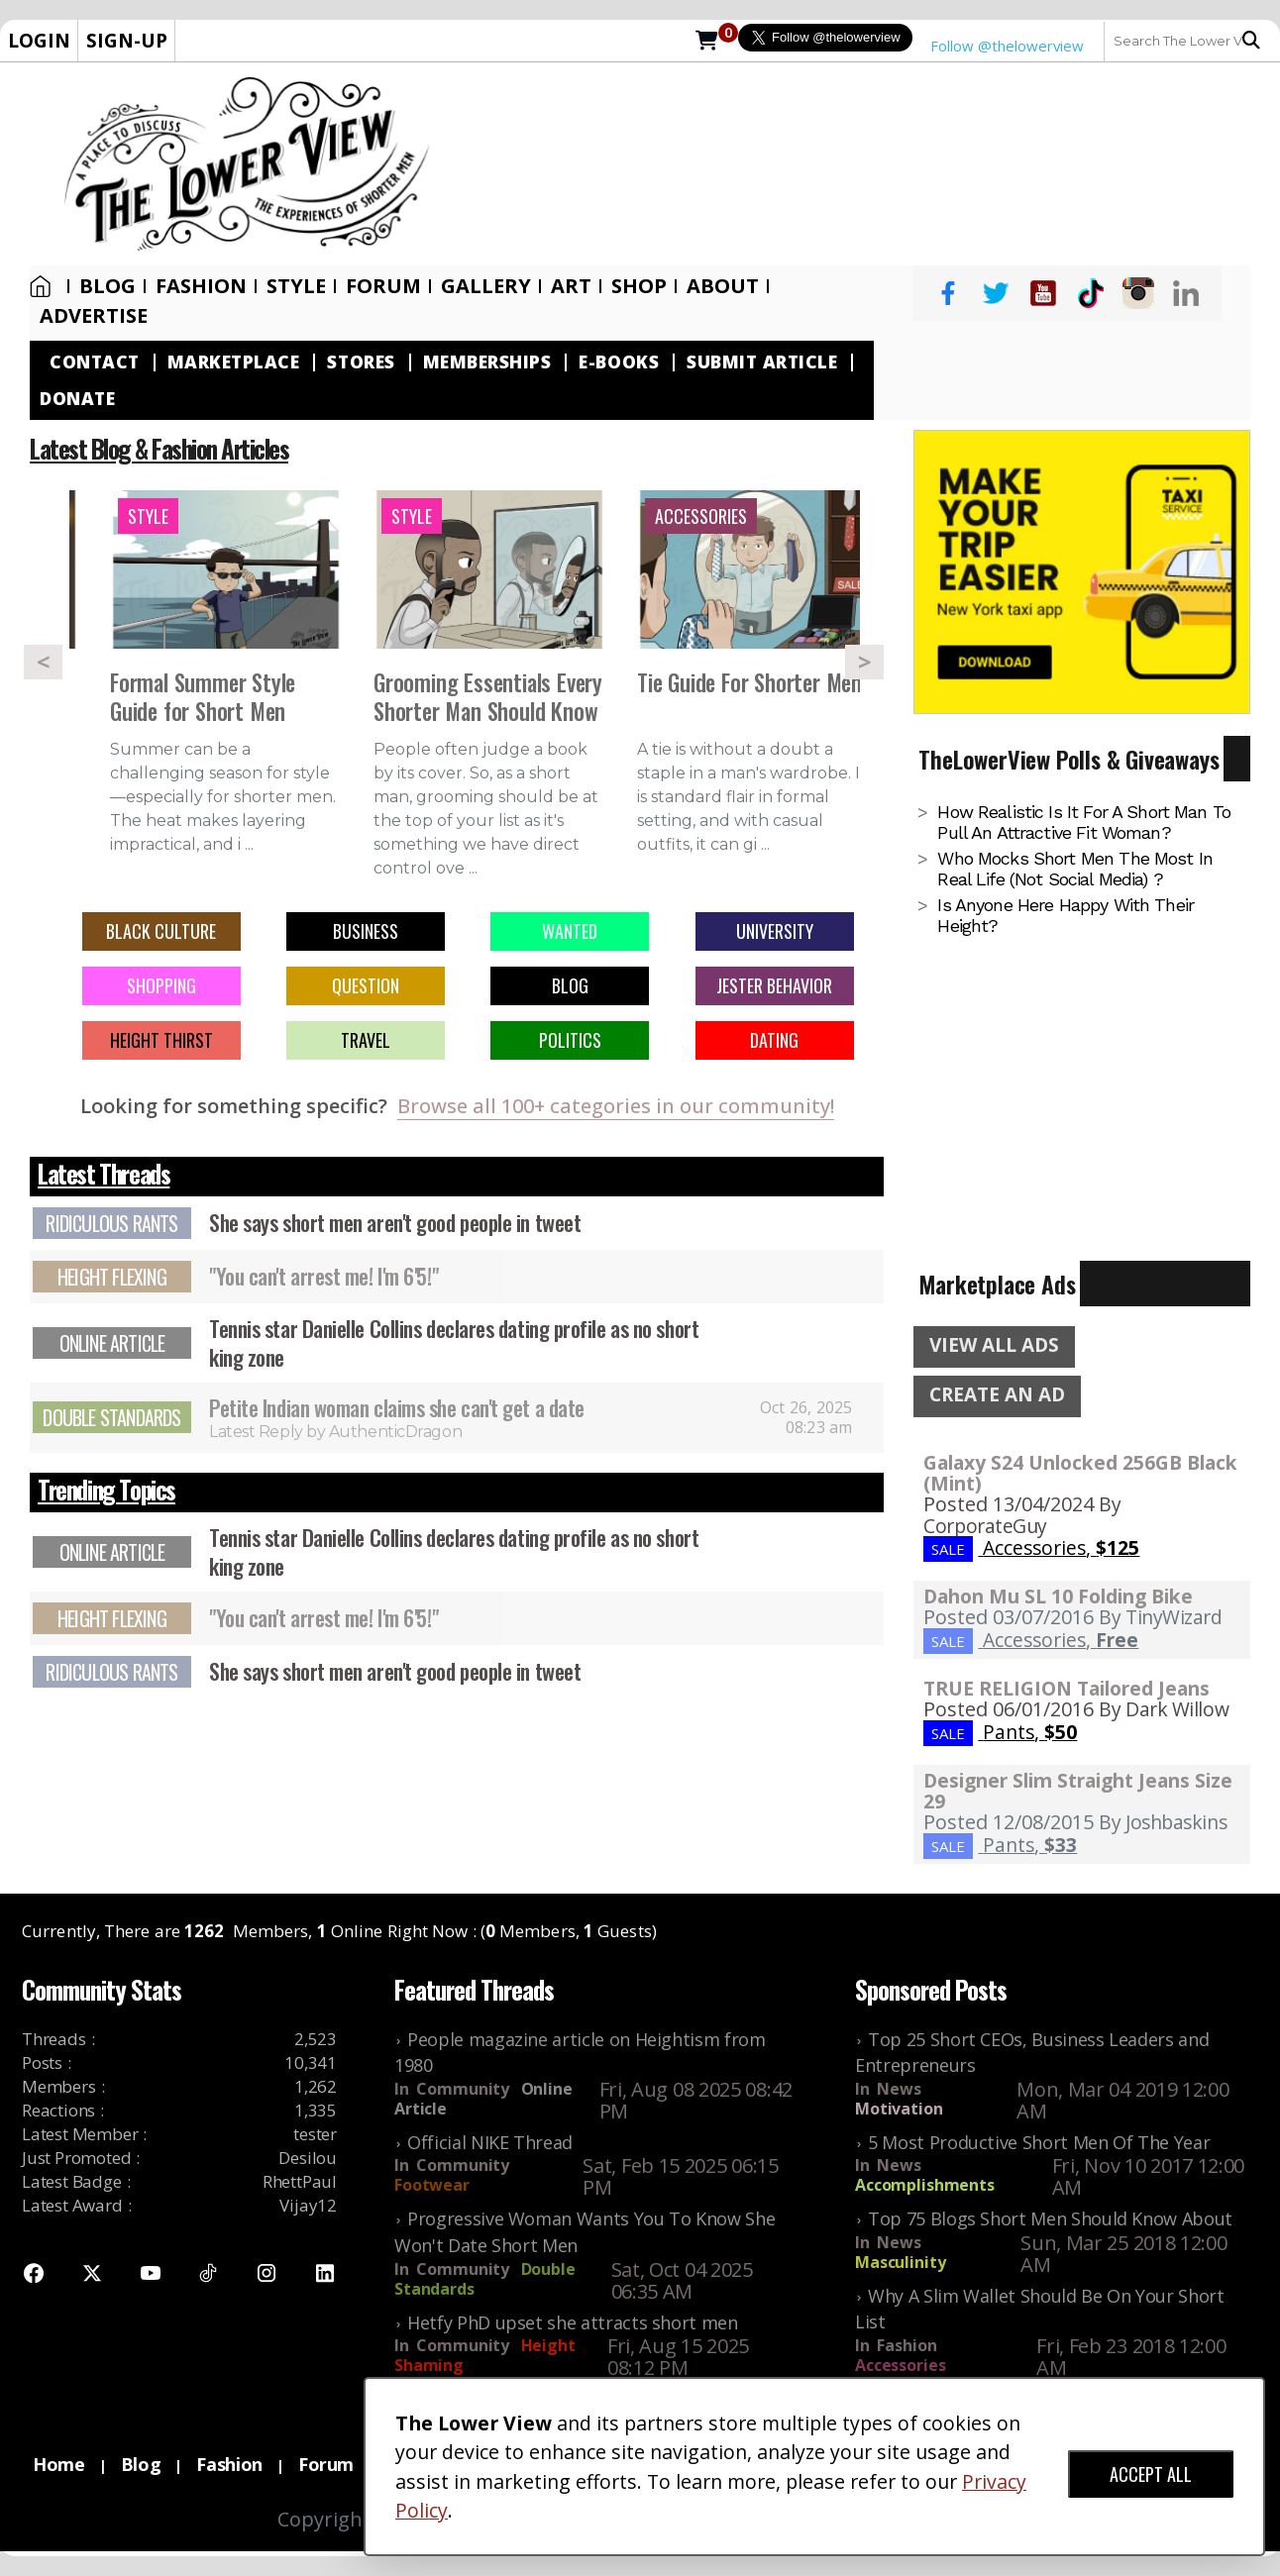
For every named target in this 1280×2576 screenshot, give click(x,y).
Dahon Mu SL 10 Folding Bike (1058, 1596)
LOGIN (39, 40)
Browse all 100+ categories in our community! (615, 1105)
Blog (107, 286)
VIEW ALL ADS (994, 1345)
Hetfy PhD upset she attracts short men (572, 2322)
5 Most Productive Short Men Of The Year (1039, 2142)
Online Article (112, 1343)
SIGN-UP (126, 40)
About (723, 286)
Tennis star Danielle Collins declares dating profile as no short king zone (453, 1342)
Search (1251, 41)
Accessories (900, 2365)
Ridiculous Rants (111, 1223)
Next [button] (864, 662)
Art (571, 286)
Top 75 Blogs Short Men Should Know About (1050, 2218)
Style (296, 286)
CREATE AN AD (997, 1394)
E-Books (619, 362)
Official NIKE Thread (490, 2142)
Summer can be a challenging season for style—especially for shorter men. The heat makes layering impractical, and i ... (223, 797)
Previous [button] (43, 662)
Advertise (94, 316)
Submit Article (762, 362)
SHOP (639, 286)
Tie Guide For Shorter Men (749, 684)
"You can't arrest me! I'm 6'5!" (323, 1275)
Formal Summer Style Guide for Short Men (202, 698)
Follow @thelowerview (1007, 45)
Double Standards (111, 1417)
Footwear (432, 2185)
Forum (383, 286)
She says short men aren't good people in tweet (395, 1222)
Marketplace (233, 362)
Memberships (487, 362)
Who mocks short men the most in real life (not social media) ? (1075, 868)
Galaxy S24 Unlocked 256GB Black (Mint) (1080, 1472)
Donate (77, 398)
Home (41, 286)
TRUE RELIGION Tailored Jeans (1066, 1688)
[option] (226, 683)
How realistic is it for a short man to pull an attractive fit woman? (1083, 822)
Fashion (201, 286)
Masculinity (900, 2262)
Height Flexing (111, 1277)
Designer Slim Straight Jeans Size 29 (1077, 1790)
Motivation (899, 2108)
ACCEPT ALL (1151, 2474)
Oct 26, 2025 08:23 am (806, 1417)
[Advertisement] (865, 163)
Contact (95, 362)
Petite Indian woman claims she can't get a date (397, 1407)
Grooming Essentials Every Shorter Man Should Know (487, 698)
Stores (360, 362)
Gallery (486, 286)
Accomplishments (925, 2185)
